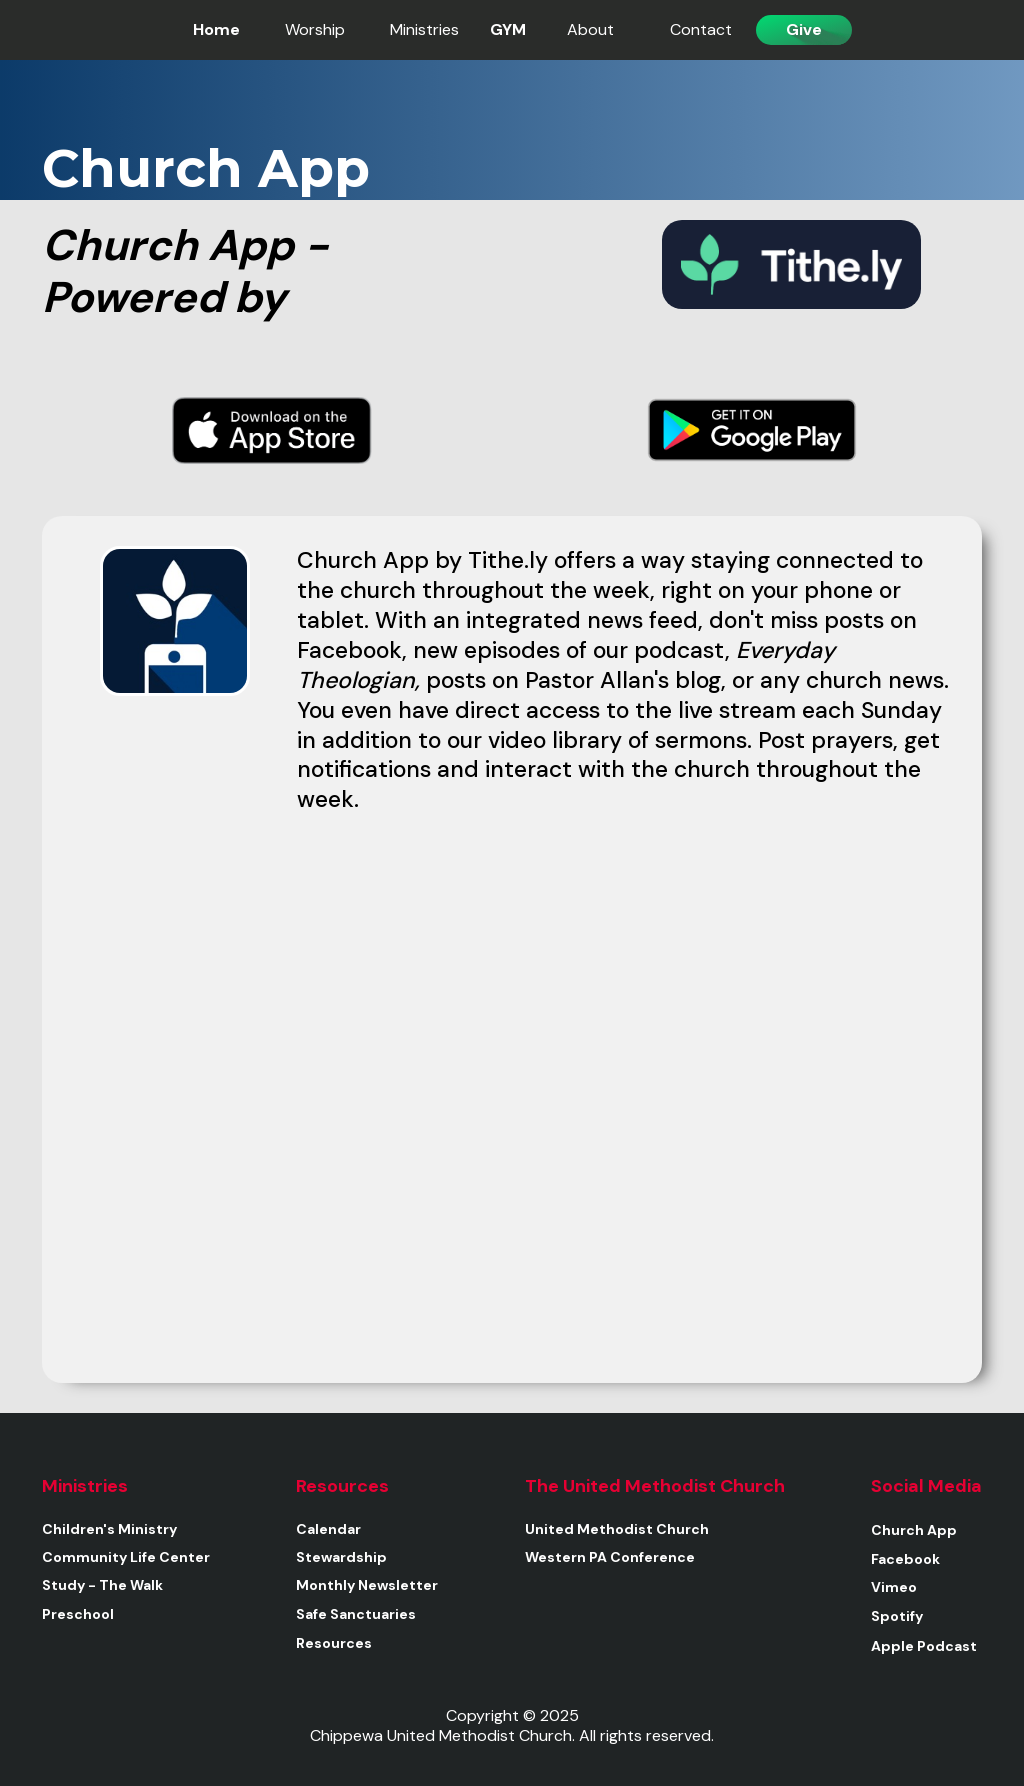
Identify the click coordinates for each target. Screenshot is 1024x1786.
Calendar (328, 1529)
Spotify (897, 1616)
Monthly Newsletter (367, 1585)
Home (216, 29)
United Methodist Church (617, 1529)
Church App (914, 1530)
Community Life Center (126, 1557)
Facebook (905, 1559)
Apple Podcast (924, 1646)
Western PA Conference (610, 1557)
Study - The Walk (102, 1585)
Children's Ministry (109, 1529)
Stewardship (341, 1557)
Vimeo (894, 1587)
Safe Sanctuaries (356, 1614)
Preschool (78, 1614)
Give (804, 29)
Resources (334, 1643)
